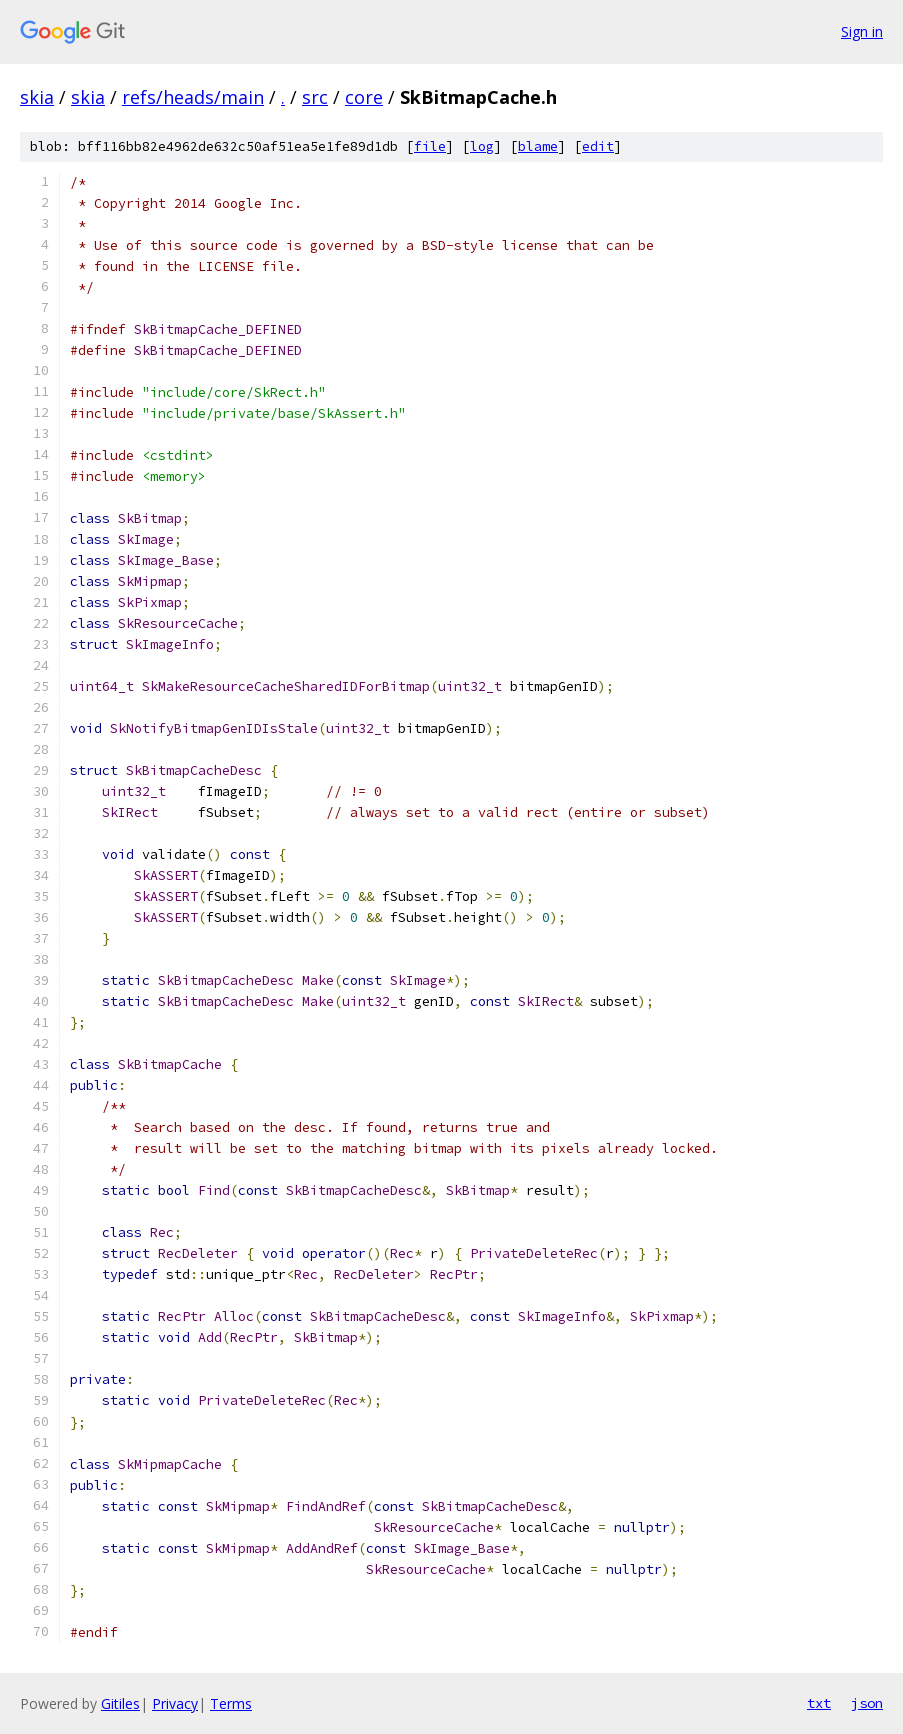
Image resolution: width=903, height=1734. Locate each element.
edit (598, 146)
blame (538, 146)
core (364, 97)
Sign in (862, 31)
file (430, 146)
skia (37, 97)
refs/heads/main (193, 97)
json (867, 1703)
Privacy (175, 1703)
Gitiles (120, 1703)
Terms (231, 1703)
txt (819, 1703)
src (315, 97)
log (482, 146)
